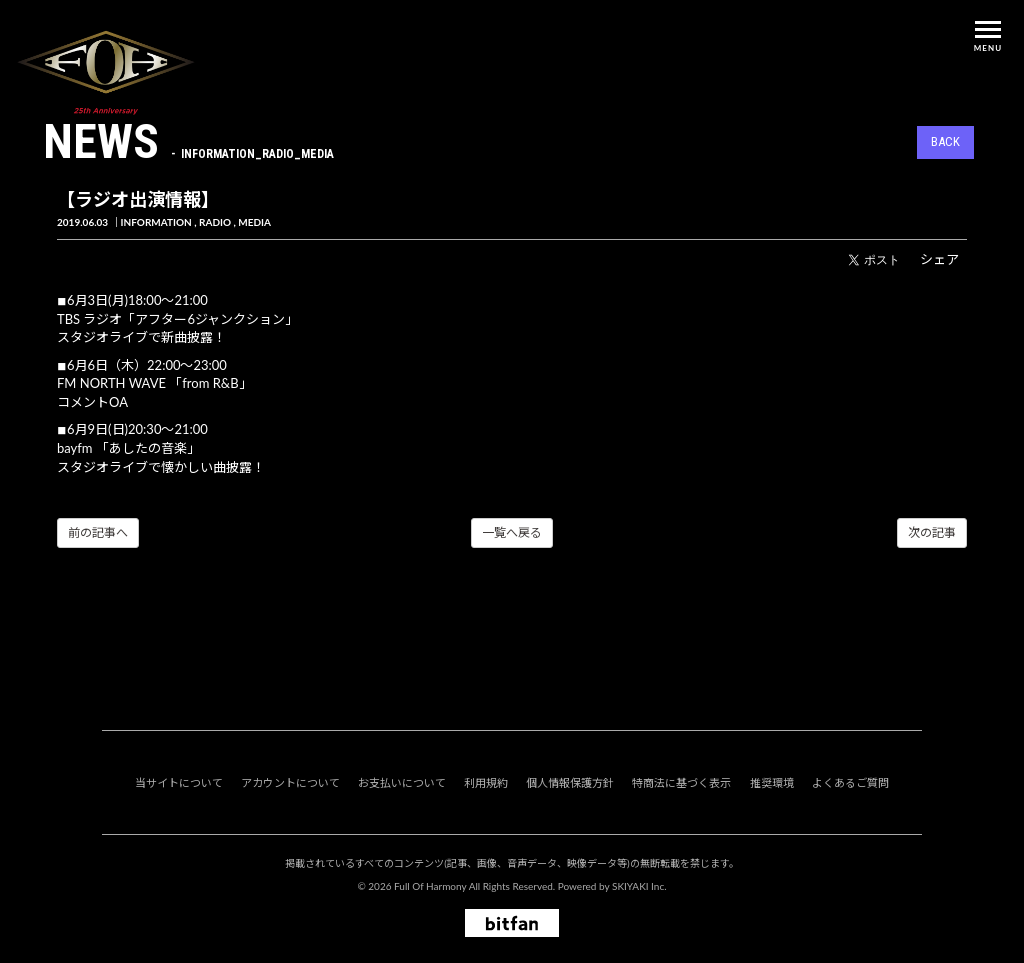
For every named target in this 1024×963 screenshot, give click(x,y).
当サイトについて (179, 782)
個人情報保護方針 (570, 782)
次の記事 (932, 532)
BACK (945, 141)
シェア (939, 259)
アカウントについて (290, 782)
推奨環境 (772, 782)
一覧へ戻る (512, 532)
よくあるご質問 (850, 782)
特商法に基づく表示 (681, 782)
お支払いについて (402, 782)
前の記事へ (98, 532)
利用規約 (486, 782)
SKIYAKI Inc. (639, 886)
